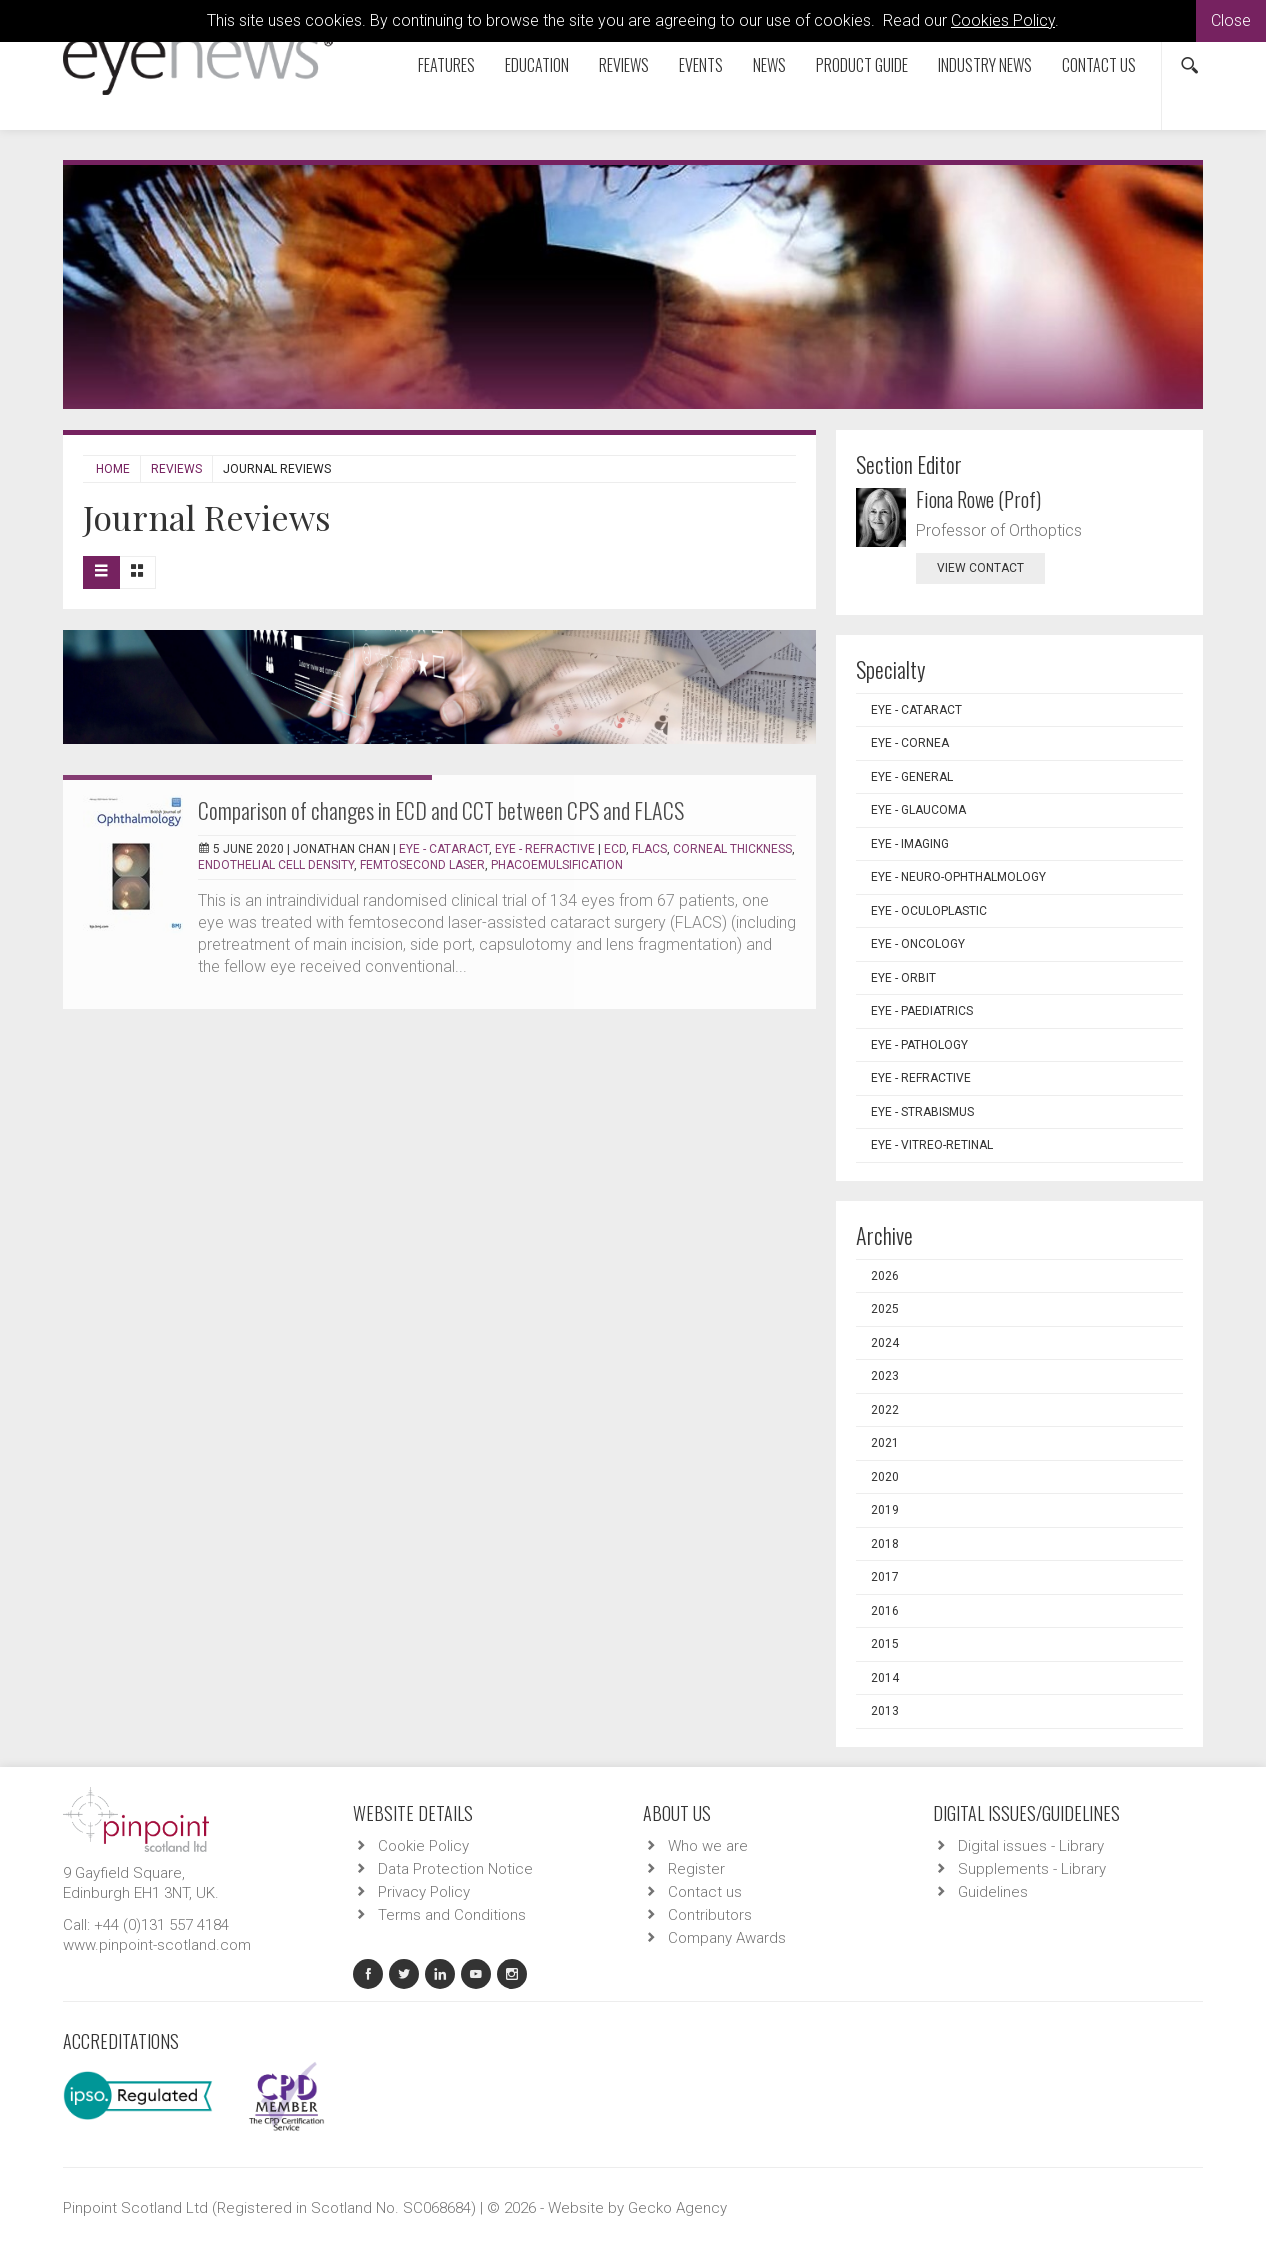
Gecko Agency (677, 2208)
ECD (615, 849)
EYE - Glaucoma (918, 810)
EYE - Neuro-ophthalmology (958, 877)
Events (701, 65)
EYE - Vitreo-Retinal (932, 1145)
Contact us (1099, 65)
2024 (885, 1343)
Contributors (710, 1915)
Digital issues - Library (1031, 1846)
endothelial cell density (276, 865)
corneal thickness (732, 849)
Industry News (985, 65)
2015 (885, 1644)
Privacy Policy (424, 1892)
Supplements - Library (1032, 1869)
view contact (980, 568)
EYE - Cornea (910, 743)
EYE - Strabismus (922, 1112)
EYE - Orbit (903, 978)
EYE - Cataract (444, 849)
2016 (885, 1611)
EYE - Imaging (910, 844)
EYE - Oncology (918, 944)
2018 (885, 1544)
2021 (885, 1443)
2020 (885, 1477)
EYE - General (912, 777)
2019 (885, 1510)
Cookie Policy (423, 1846)
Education (537, 65)
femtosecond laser (422, 865)
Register (696, 1869)
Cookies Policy (1003, 20)
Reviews (624, 65)
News (769, 65)
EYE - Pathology (919, 1045)
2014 (885, 1678)
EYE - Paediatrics (922, 1011)
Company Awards (727, 1938)
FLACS (649, 849)
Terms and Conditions (452, 1915)
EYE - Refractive (545, 849)
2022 (885, 1410)
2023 (885, 1376)
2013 (885, 1711)
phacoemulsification (557, 865)
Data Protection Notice (455, 1869)
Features (446, 65)
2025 (885, 1309)
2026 (885, 1276)
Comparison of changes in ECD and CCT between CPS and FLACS (441, 810)
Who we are (708, 1846)
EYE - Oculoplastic (929, 911)
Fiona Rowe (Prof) (978, 499)
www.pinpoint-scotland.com (157, 1945)
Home (113, 469)
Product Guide (862, 65)
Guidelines (993, 1892)
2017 (885, 1577)
